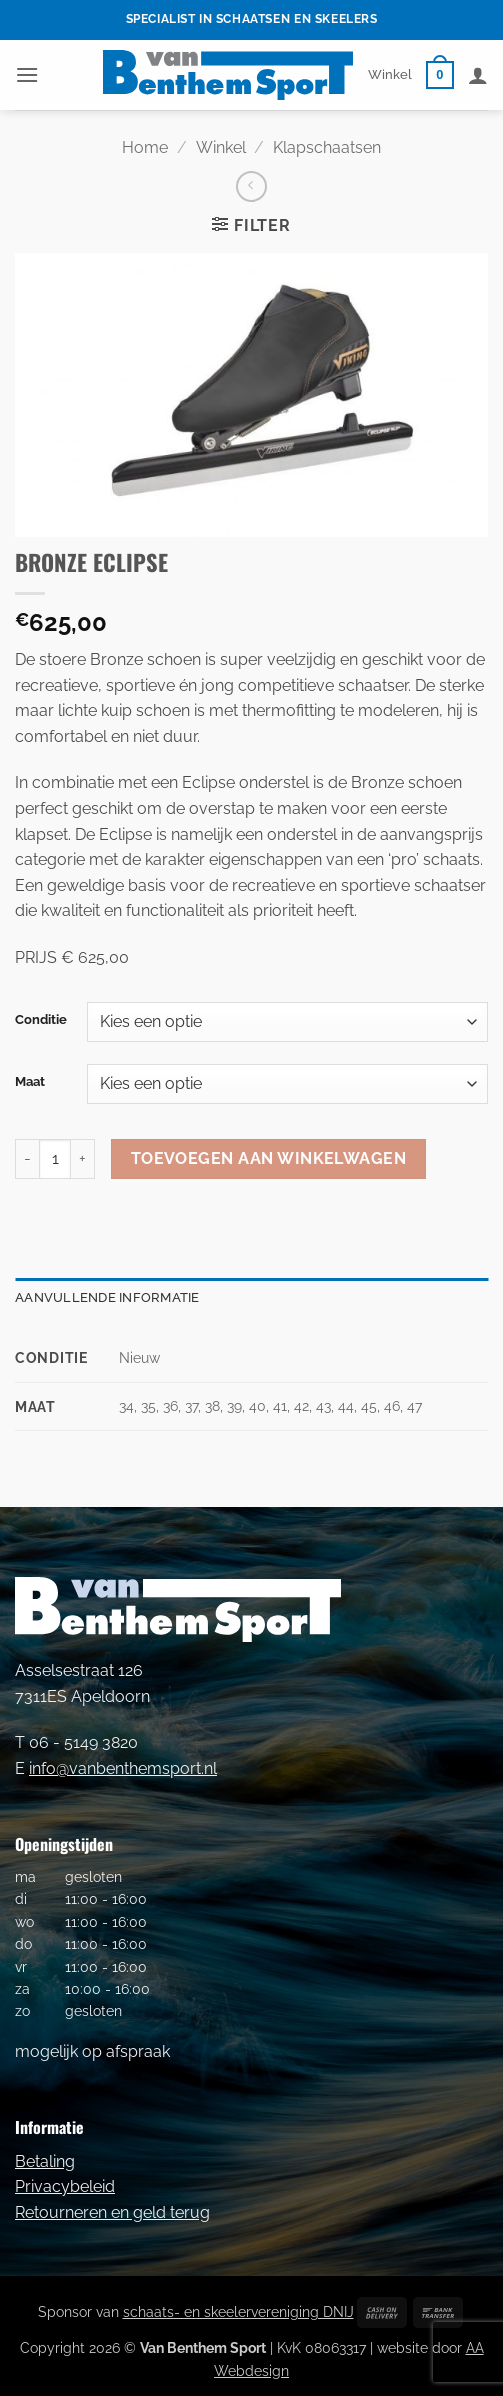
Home (145, 147)
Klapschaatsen (327, 147)
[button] (27, 74)
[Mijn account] (478, 75)
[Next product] (251, 186)
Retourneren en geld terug (112, 2212)
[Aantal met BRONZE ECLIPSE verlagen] (27, 1159)
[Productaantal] (55, 1159)
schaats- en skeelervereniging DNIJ (238, 2311)
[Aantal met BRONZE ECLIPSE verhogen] (83, 1159)
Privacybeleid (65, 2186)
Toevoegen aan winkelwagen (269, 1158)
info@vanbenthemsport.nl (123, 1768)
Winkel (390, 74)
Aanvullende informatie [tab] (107, 1297)
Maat (30, 1082)
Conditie (41, 1020)
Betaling (45, 2161)
